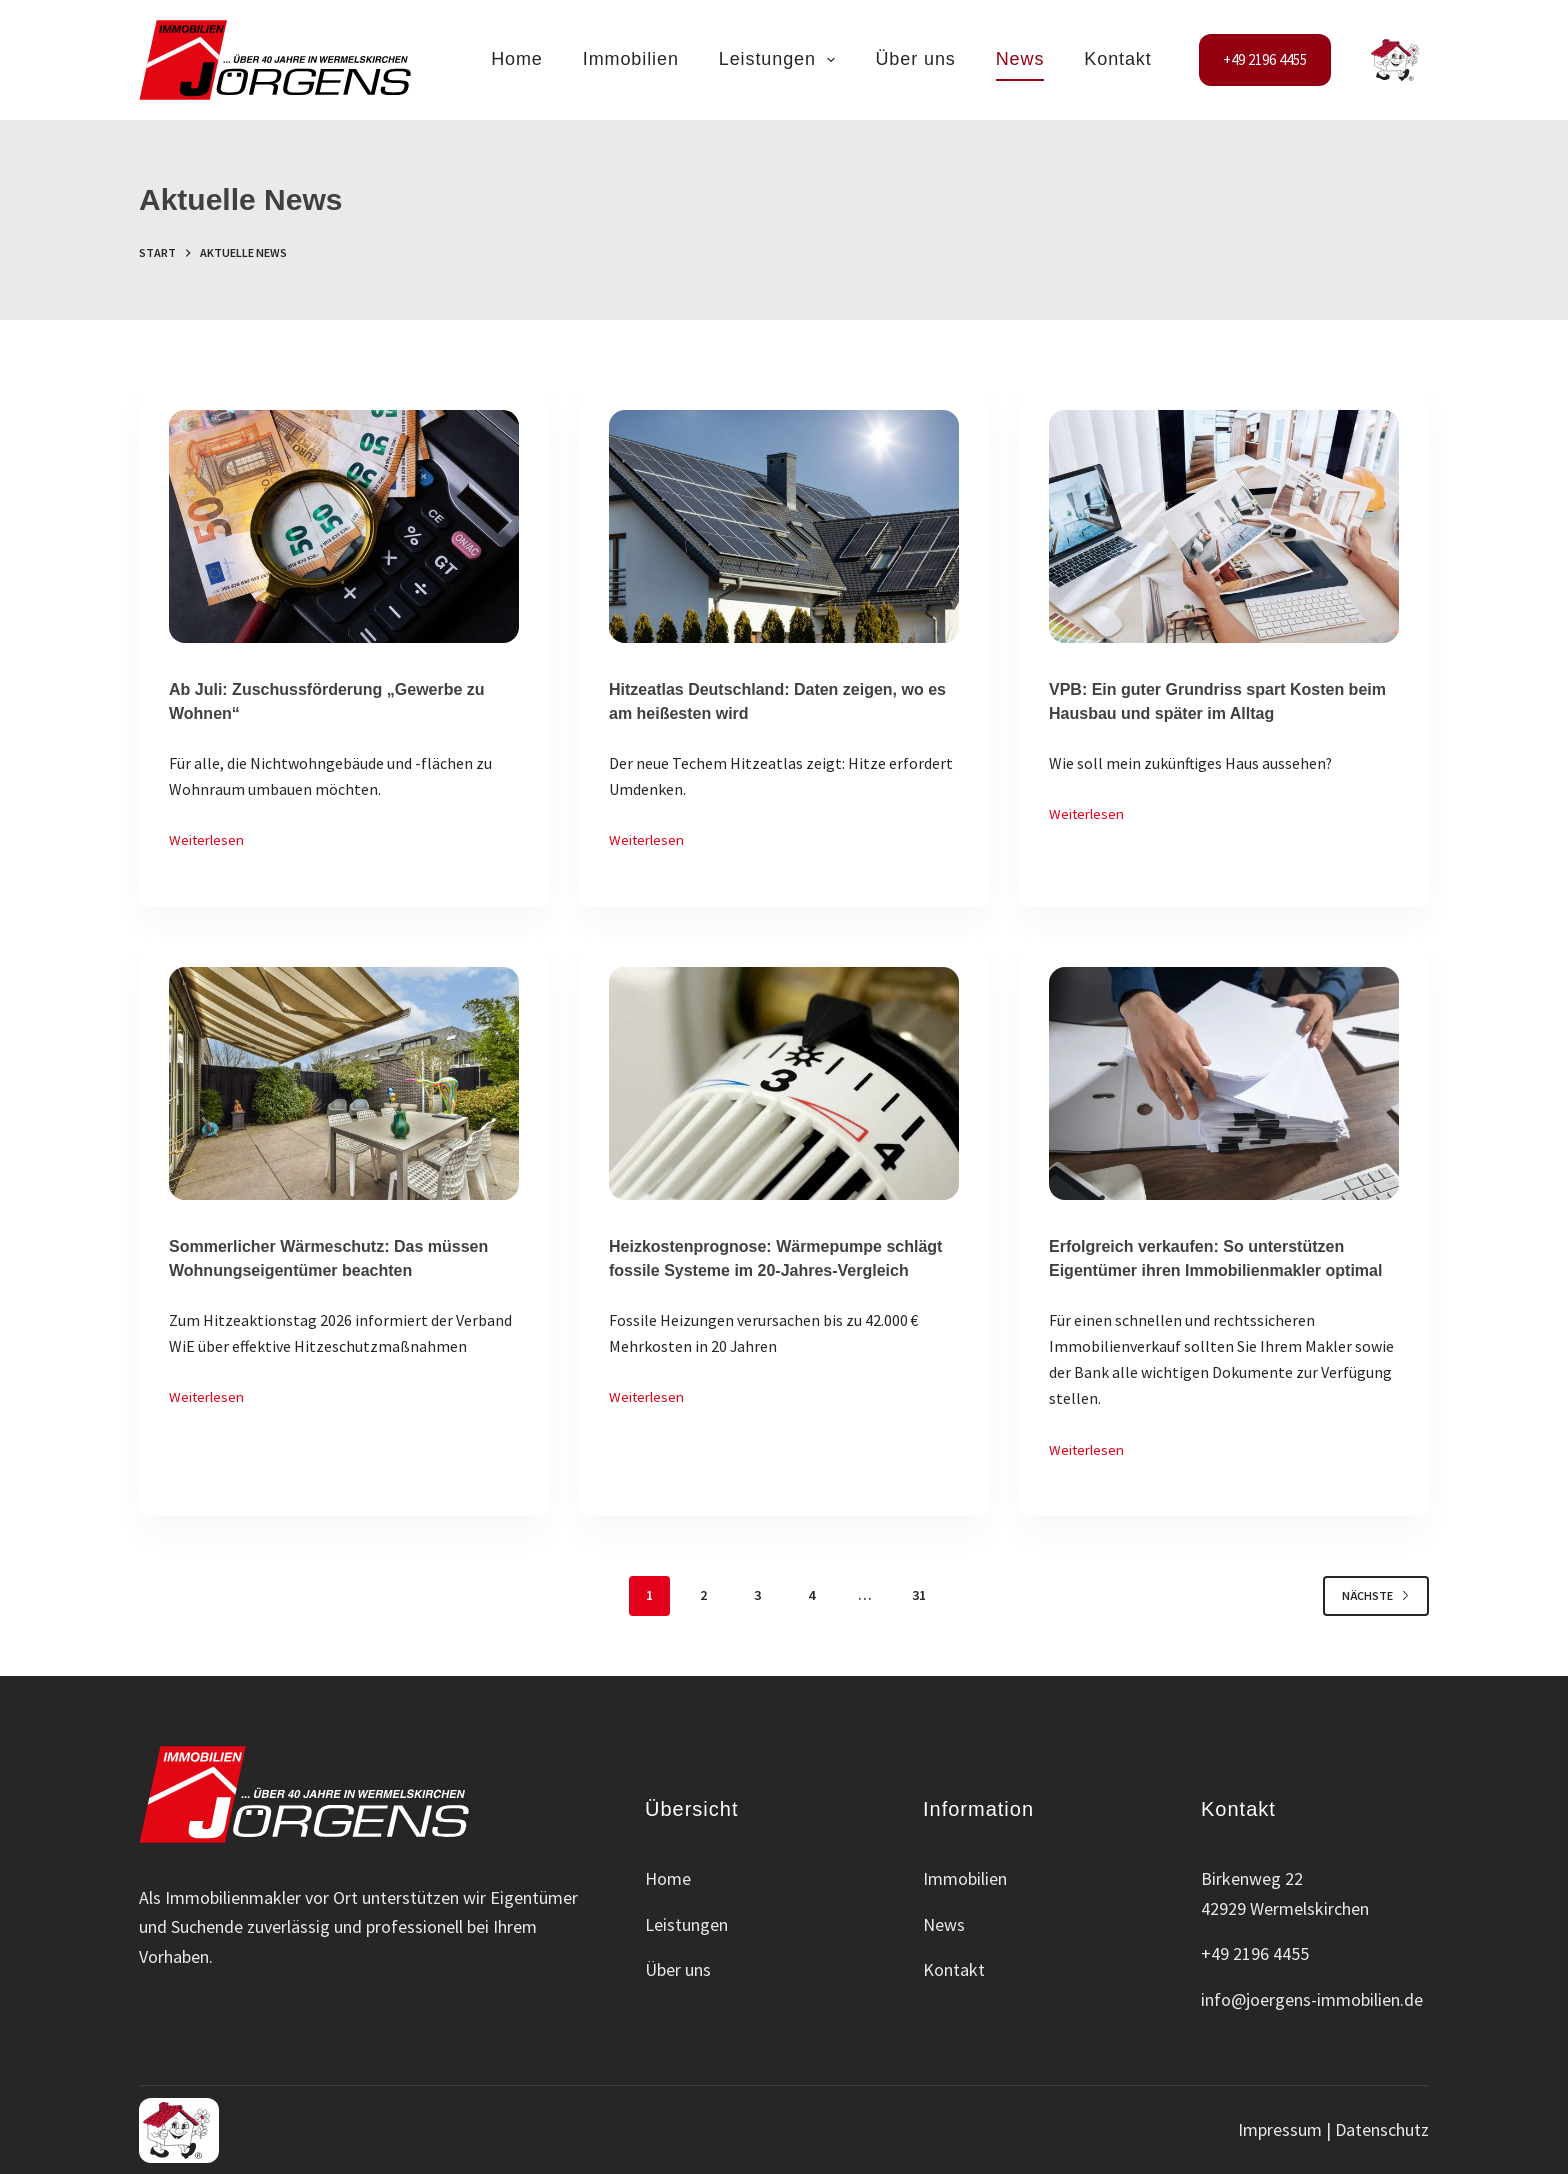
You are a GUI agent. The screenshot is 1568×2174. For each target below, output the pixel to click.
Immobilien (631, 59)
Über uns (915, 59)
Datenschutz (1382, 2129)
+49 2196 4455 (1265, 59)
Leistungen (781, 60)
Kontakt (1117, 59)
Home (517, 59)
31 (919, 1595)
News (1020, 59)
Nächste (1376, 1595)
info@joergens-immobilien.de (1312, 1999)
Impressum (1280, 2129)
